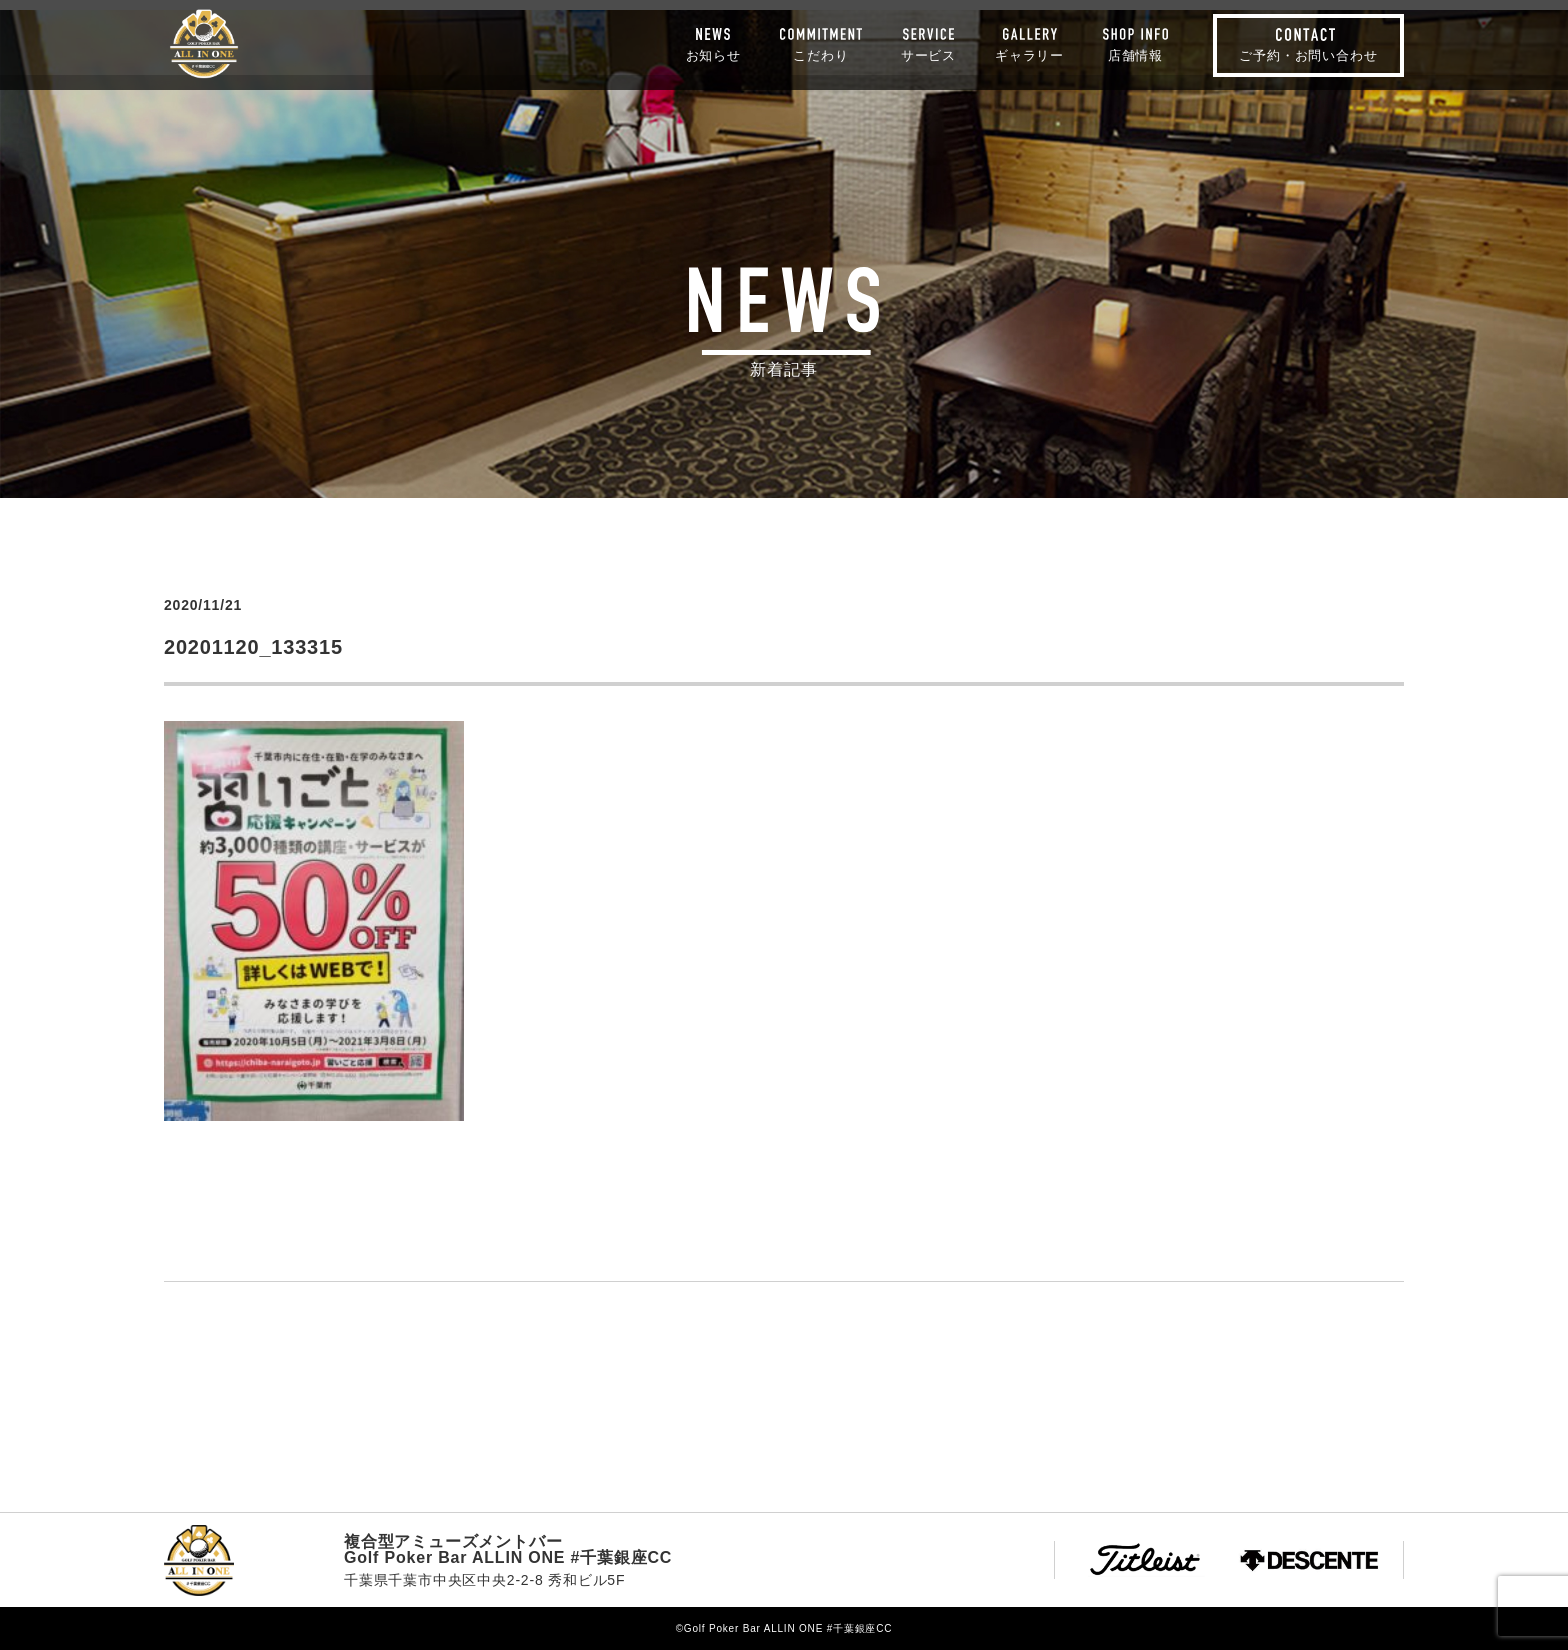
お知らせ (713, 55)
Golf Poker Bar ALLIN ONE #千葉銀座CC (204, 44)
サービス (928, 55)
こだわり (820, 55)
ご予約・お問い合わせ (1308, 55)
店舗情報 (1135, 55)
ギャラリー (1029, 55)
